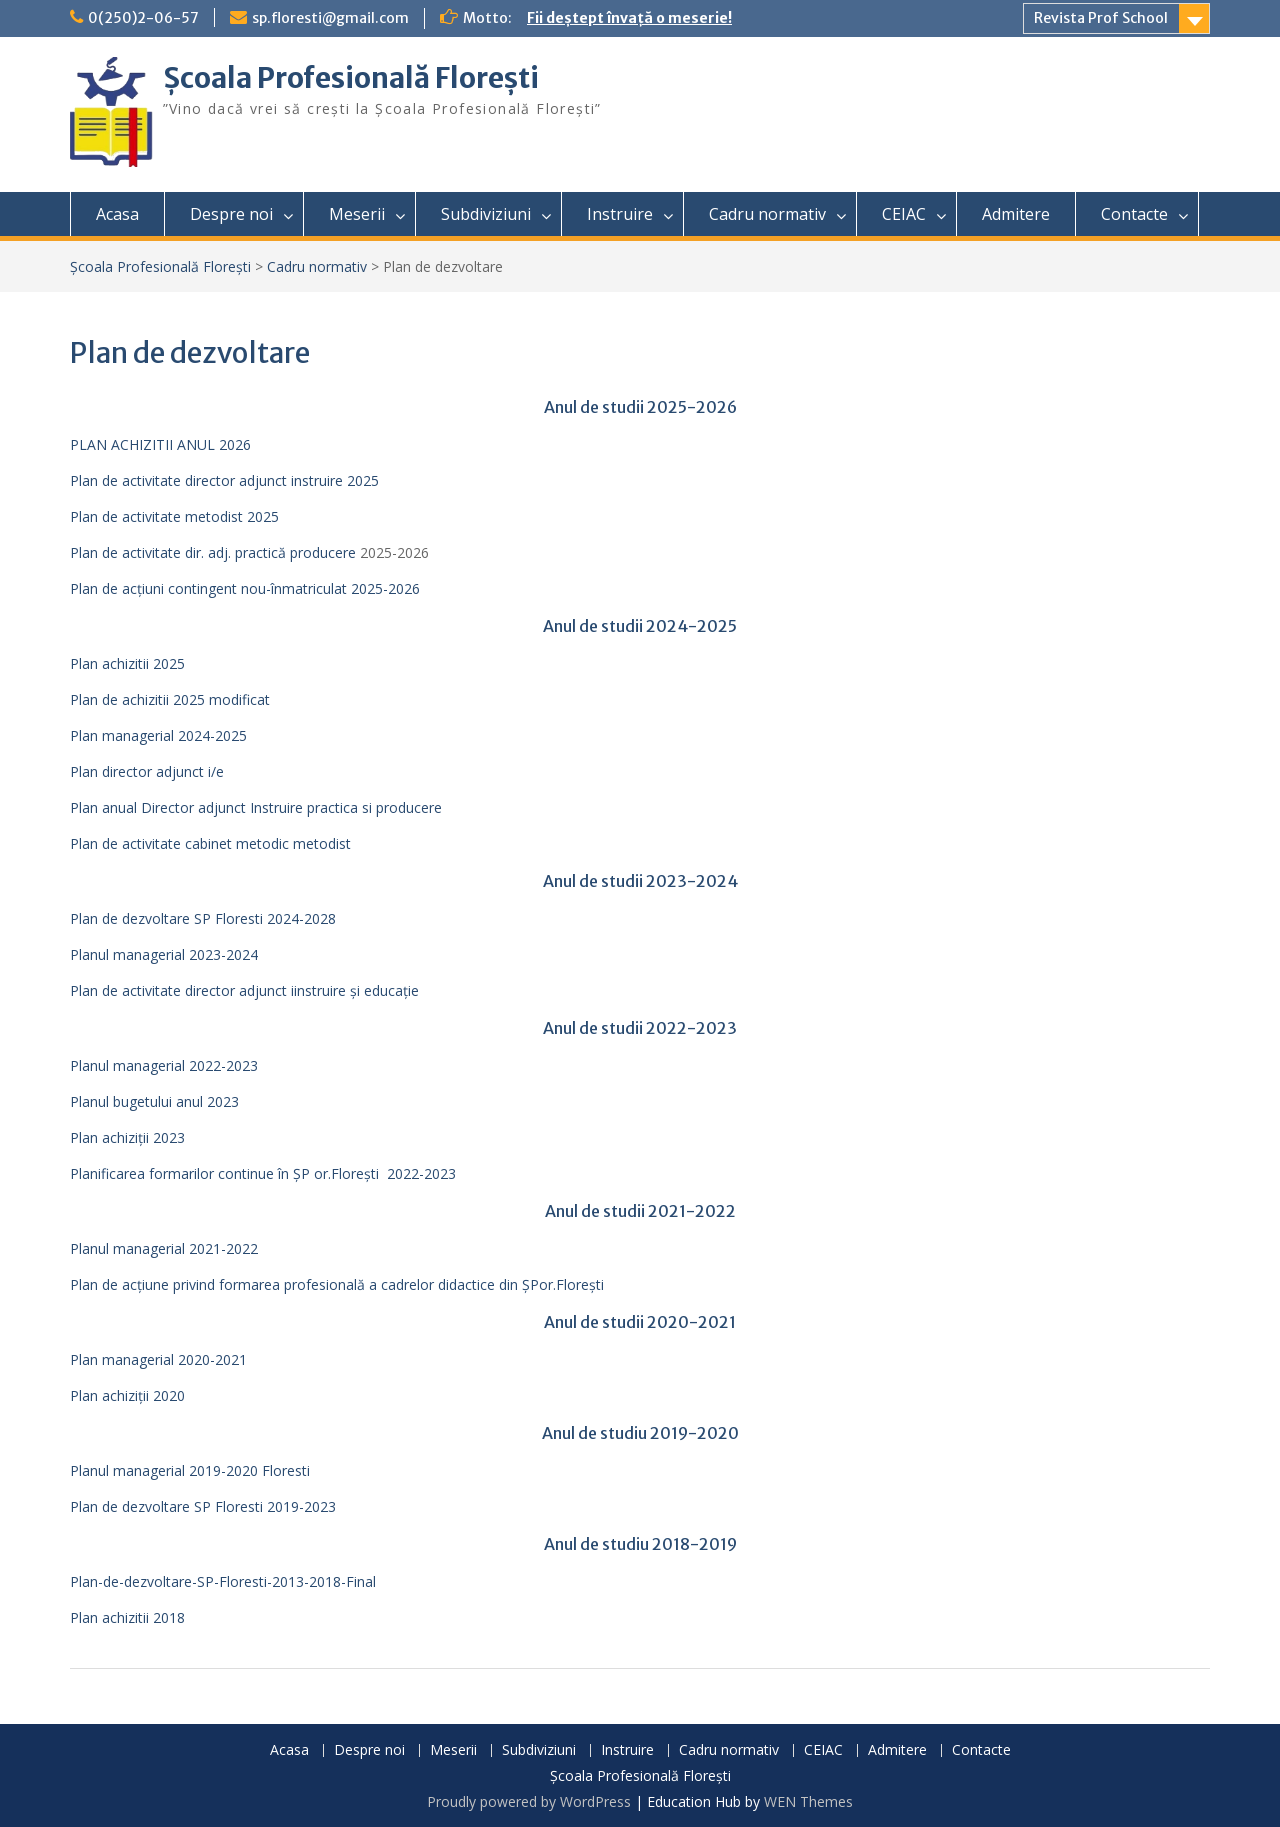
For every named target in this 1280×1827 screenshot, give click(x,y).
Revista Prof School (1101, 18)
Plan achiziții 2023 (127, 1137)
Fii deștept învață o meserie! (629, 18)
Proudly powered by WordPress (529, 1801)
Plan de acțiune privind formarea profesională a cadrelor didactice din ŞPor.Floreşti (337, 1284)
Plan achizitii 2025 (127, 663)
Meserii (357, 214)
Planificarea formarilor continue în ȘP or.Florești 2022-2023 (263, 1173)
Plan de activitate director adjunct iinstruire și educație (244, 990)
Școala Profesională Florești (351, 78)
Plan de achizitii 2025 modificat (170, 699)
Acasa (117, 214)
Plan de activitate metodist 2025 (174, 516)
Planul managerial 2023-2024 (164, 954)
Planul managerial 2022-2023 (164, 1065)
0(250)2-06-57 (143, 18)
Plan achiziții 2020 (127, 1395)
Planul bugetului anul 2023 (154, 1101)
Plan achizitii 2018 (127, 1617)
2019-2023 (299, 1506)
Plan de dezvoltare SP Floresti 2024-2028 (203, 918)
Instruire (620, 214)
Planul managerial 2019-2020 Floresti (190, 1470)
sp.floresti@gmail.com (330, 18)
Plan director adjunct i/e (147, 771)
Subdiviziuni (486, 214)
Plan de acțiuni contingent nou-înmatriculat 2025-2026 (245, 588)
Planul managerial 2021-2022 (164, 1248)
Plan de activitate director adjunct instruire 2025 (224, 480)
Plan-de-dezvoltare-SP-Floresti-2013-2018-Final (223, 1581)
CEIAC (904, 214)
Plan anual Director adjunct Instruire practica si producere (256, 807)
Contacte (1134, 214)
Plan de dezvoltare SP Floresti (166, 1506)
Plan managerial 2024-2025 (158, 735)
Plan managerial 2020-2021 (158, 1359)
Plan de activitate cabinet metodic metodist (210, 843)
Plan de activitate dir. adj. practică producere (213, 552)
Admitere (1016, 214)
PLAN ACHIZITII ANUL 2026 (160, 444)
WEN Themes (808, 1801)
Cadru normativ (767, 214)
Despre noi (231, 214)
